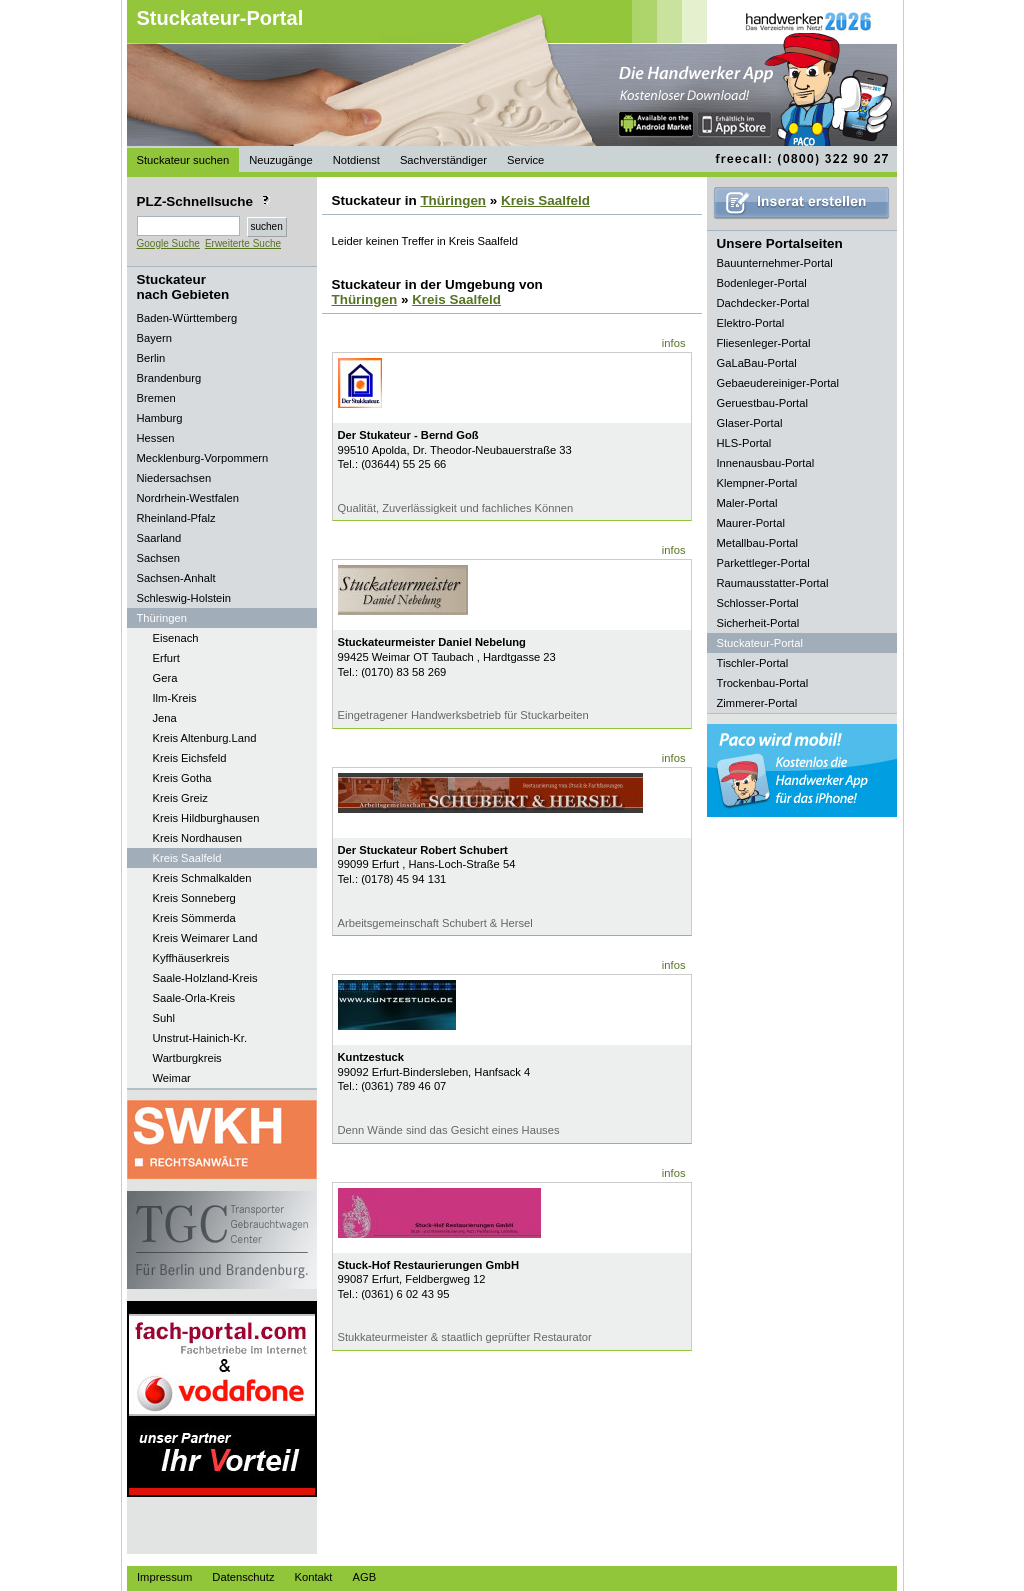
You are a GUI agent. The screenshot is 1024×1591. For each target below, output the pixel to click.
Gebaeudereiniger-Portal (778, 383)
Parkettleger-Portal (763, 563)
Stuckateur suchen (183, 160)
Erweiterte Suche (243, 243)
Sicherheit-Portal (758, 623)
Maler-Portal (747, 503)
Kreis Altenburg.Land (205, 738)
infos (674, 343)
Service (525, 160)
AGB (364, 1577)
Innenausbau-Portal (766, 463)
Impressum (164, 1577)
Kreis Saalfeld (187, 858)
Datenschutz (243, 1577)
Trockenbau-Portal (763, 683)
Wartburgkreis (187, 1058)
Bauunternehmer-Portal (775, 263)
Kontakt (314, 1577)
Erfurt (166, 658)
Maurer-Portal (751, 523)
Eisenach (176, 638)
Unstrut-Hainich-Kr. (200, 1038)
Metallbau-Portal (757, 543)
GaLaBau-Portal (757, 363)
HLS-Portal (744, 443)
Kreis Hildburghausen (206, 818)
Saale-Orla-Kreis (194, 998)
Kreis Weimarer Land (205, 938)
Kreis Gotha (182, 778)
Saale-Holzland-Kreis (205, 978)
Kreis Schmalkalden (202, 878)
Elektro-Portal (751, 323)
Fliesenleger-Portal (764, 343)
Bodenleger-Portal (762, 283)
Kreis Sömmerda (194, 918)
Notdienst (356, 160)
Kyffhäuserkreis (191, 958)
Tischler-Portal (753, 663)
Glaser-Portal (750, 423)
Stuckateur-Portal (220, 18)
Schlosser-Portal (758, 603)
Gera (165, 678)
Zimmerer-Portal (757, 703)
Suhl (164, 1018)
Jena (165, 718)
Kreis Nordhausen (198, 838)
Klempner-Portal (757, 483)
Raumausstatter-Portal (773, 583)
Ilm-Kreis (175, 698)
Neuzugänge (280, 160)
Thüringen (453, 200)
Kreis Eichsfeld (190, 758)
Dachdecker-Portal (763, 303)
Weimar (172, 1078)
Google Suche (168, 243)
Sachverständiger (443, 160)
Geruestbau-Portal (762, 403)
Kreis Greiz (180, 798)
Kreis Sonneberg (194, 898)
